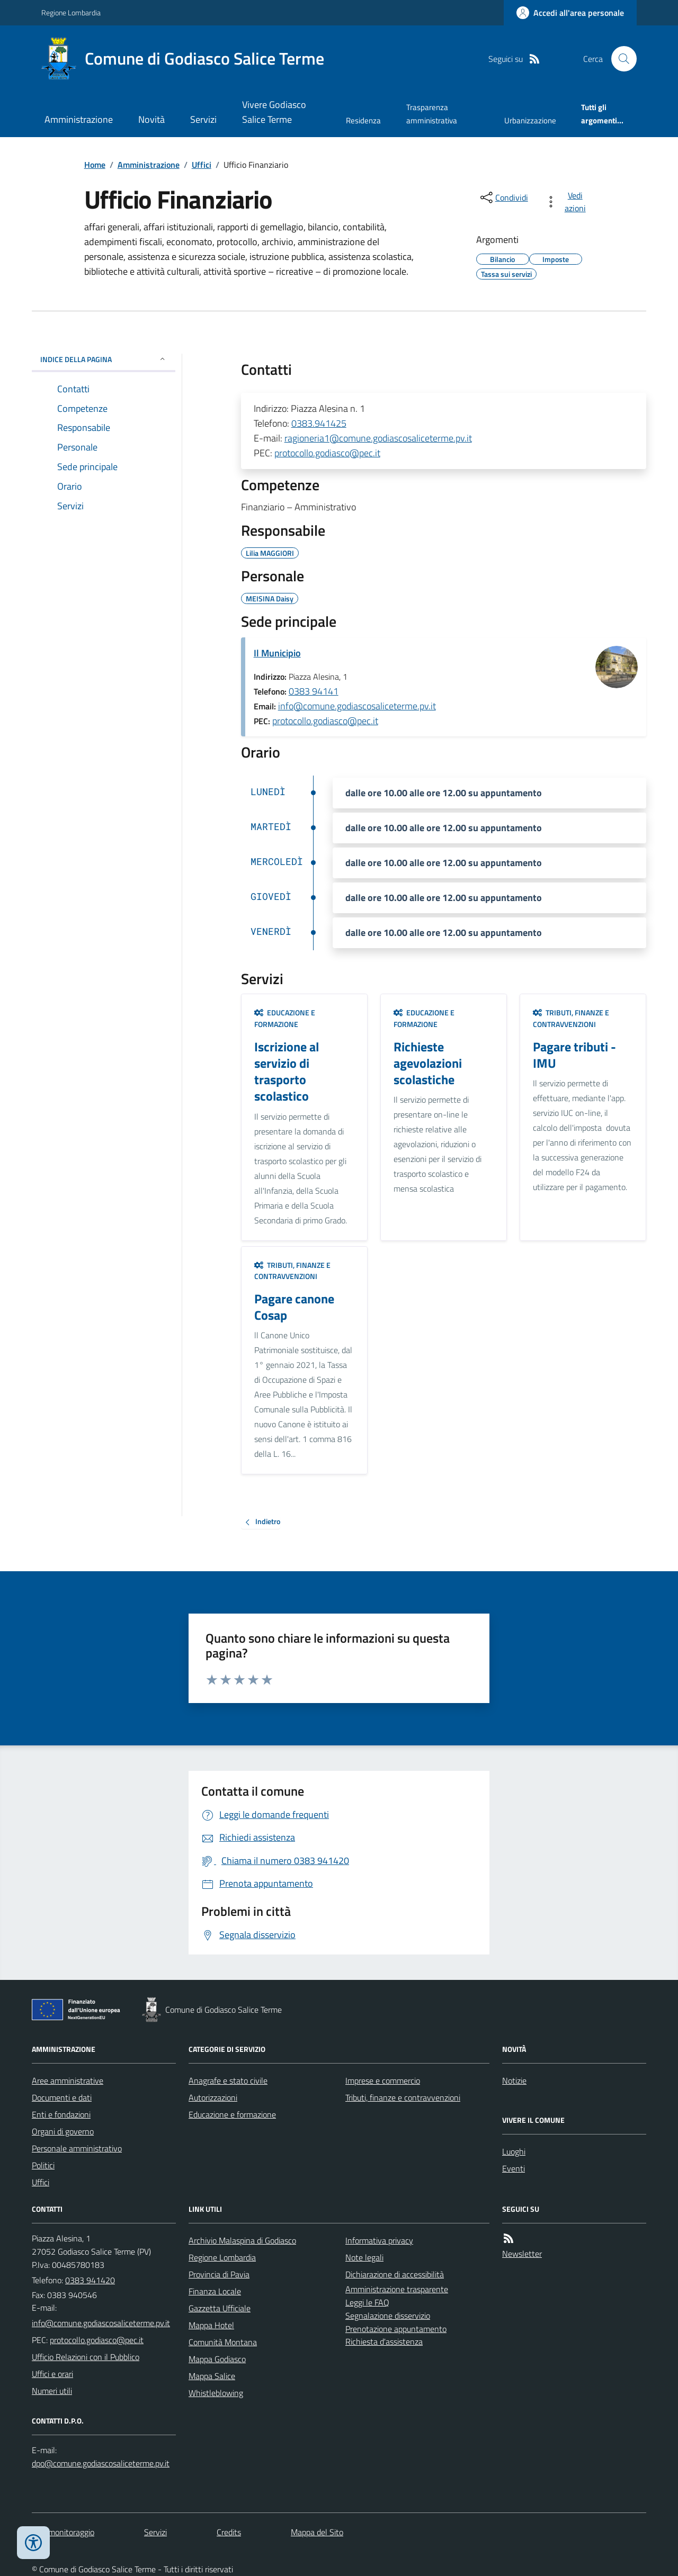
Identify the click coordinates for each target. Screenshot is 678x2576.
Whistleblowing (216, 2392)
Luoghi (513, 2151)
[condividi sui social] (503, 197)
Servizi (203, 119)
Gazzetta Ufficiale (220, 2308)
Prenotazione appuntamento (396, 2328)
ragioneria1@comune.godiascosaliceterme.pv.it (378, 438)
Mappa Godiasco (217, 2359)
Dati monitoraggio (63, 2532)
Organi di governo (63, 2131)
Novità (151, 119)
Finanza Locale (215, 2291)
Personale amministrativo (77, 2148)
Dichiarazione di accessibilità (394, 2274)
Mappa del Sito (317, 2532)
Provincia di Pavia (219, 2274)
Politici (43, 2165)
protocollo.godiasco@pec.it (327, 453)
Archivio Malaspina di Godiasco (242, 2240)
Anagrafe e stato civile (228, 2080)
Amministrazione (78, 119)
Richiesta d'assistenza (384, 2341)
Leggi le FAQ (367, 2302)
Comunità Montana (223, 2342)
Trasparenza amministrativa (431, 113)
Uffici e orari (52, 2373)
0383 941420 (90, 2280)
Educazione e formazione (284, 1018)
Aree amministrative (67, 2080)
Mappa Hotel (211, 2325)
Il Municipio (277, 653)
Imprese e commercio (382, 2080)
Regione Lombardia (71, 12)
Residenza (363, 120)
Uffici (201, 164)
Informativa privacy (379, 2240)
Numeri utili (52, 2390)
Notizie (514, 2080)
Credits (229, 2532)
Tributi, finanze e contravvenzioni (571, 1018)
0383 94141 (313, 691)
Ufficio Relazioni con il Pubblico (85, 2356)
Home (94, 164)
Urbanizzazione (530, 120)
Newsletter (522, 2253)
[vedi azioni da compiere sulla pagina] (567, 201)
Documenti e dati (62, 2097)
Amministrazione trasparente (396, 2289)
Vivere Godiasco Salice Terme (274, 112)
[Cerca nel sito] (620, 58)
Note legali (364, 2257)
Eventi (513, 2168)
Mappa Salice (212, 2376)
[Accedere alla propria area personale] (570, 12)
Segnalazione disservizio (387, 2315)
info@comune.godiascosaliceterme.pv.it (357, 706)
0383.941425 (318, 423)
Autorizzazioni (213, 2097)
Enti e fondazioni (61, 2114)
